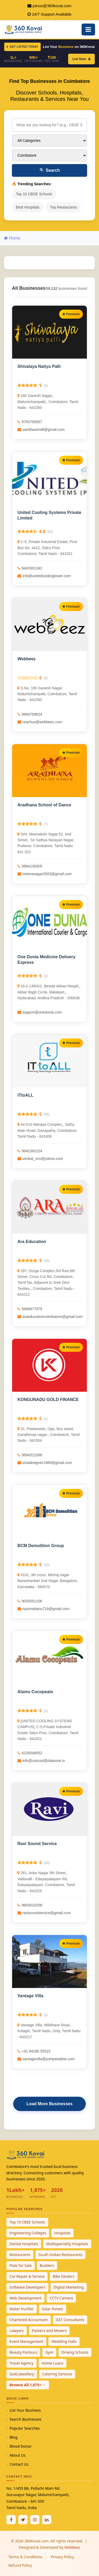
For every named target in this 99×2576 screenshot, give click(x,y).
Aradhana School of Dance (44, 805)
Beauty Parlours (23, 2352)
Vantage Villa (30, 1996)
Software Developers (27, 2287)
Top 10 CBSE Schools (34, 194)
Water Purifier (22, 2308)
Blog (13, 2437)
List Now (81, 59)
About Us (17, 2455)
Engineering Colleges (28, 2232)
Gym (49, 2352)
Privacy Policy (62, 2556)
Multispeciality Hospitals (67, 2243)
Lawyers (17, 2330)
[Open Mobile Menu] (88, 29)
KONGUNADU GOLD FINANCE (48, 1399)
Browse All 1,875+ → (28, 2384)
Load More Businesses (49, 2104)
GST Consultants (70, 2319)
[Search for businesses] (49, 125)
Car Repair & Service (27, 2276)
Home (12, 238)
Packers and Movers (49, 2330)
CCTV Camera (61, 2298)
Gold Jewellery (22, 2373)
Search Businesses (25, 2419)
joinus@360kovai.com (52, 5)
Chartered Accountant (29, 2319)
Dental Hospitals (24, 2243)
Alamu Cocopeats (35, 1691)
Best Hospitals (27, 207)
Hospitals (62, 2232)
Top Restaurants (63, 207)
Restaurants (20, 2254)
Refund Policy (20, 2565)
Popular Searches (25, 2428)
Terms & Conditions (25, 2556)
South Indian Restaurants (61, 2254)
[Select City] (49, 155)
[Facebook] (11, 2519)
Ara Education (31, 1241)
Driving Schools (75, 2352)
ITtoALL (25, 1095)
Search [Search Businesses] (49, 170)
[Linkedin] (46, 2519)
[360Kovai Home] (24, 29)
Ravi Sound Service (37, 1843)
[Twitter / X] (23, 2519)
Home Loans (53, 2363)
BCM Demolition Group (40, 1545)
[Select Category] (49, 140)
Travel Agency (22, 2363)
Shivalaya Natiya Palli (39, 366)
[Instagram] (35, 2519)
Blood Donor (21, 2446)
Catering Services (57, 2373)
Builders (47, 2265)
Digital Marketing (69, 2287)
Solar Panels (52, 2308)
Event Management (26, 2341)
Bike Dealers (63, 2276)
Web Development (25, 2298)
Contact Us (19, 2464)
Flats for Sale (21, 2265)
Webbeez (26, 659)
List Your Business (25, 2410)
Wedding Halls (64, 2341)
